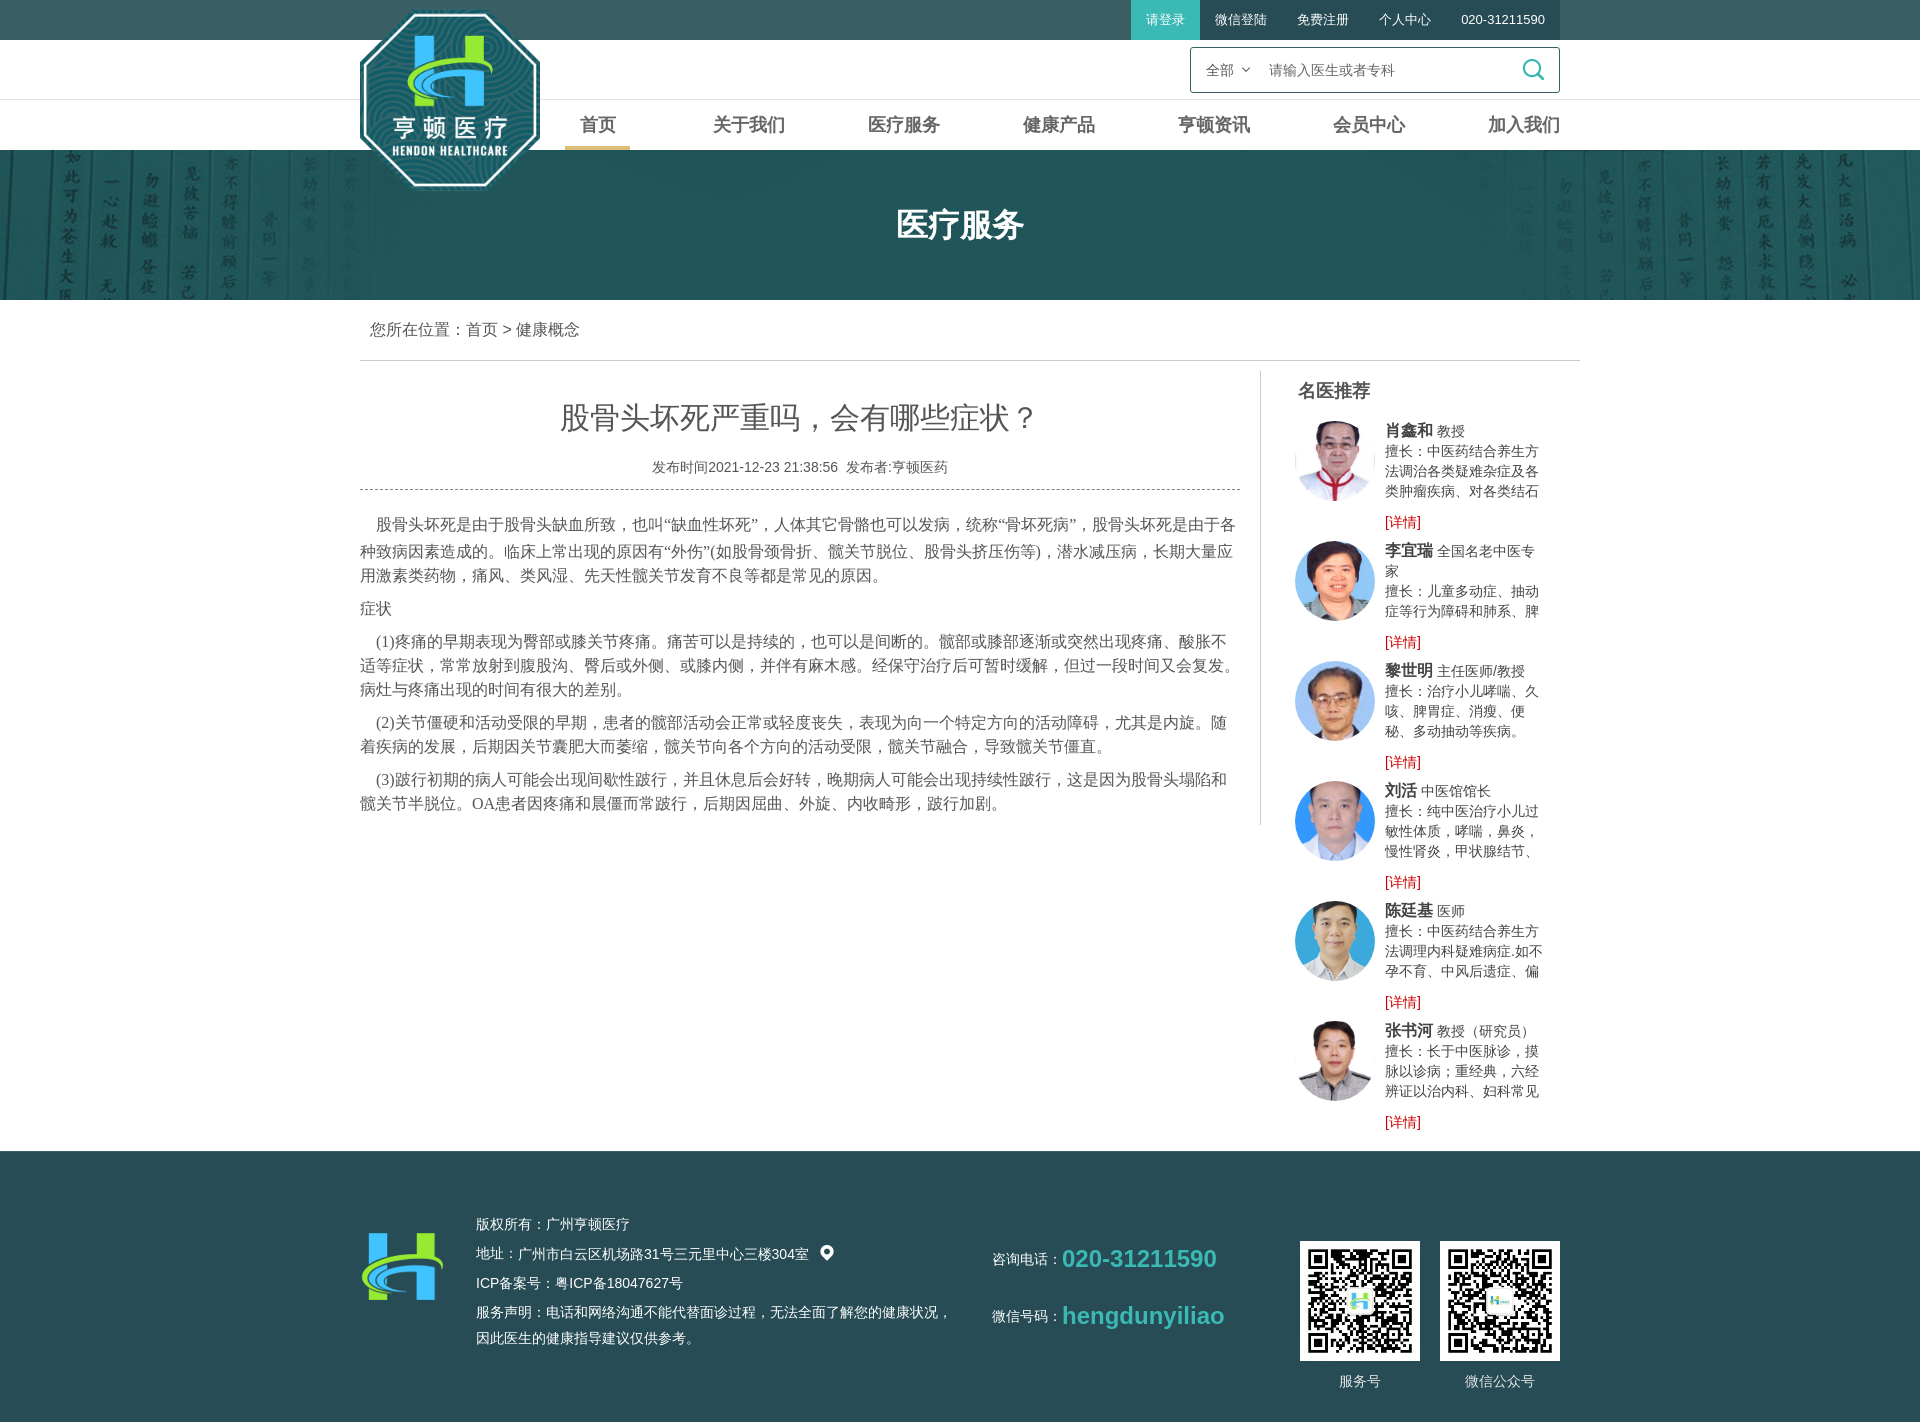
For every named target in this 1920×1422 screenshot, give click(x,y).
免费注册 (1323, 19)
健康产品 (1059, 125)
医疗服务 (904, 125)
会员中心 (1369, 125)
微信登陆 (1241, 19)
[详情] (1403, 522)
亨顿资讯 (1214, 125)
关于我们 (749, 125)
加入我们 (1524, 125)
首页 (598, 125)
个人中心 (1405, 19)
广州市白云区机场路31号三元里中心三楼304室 (676, 1254)
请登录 (1165, 19)
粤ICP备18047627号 (619, 1283)
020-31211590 (1503, 19)
